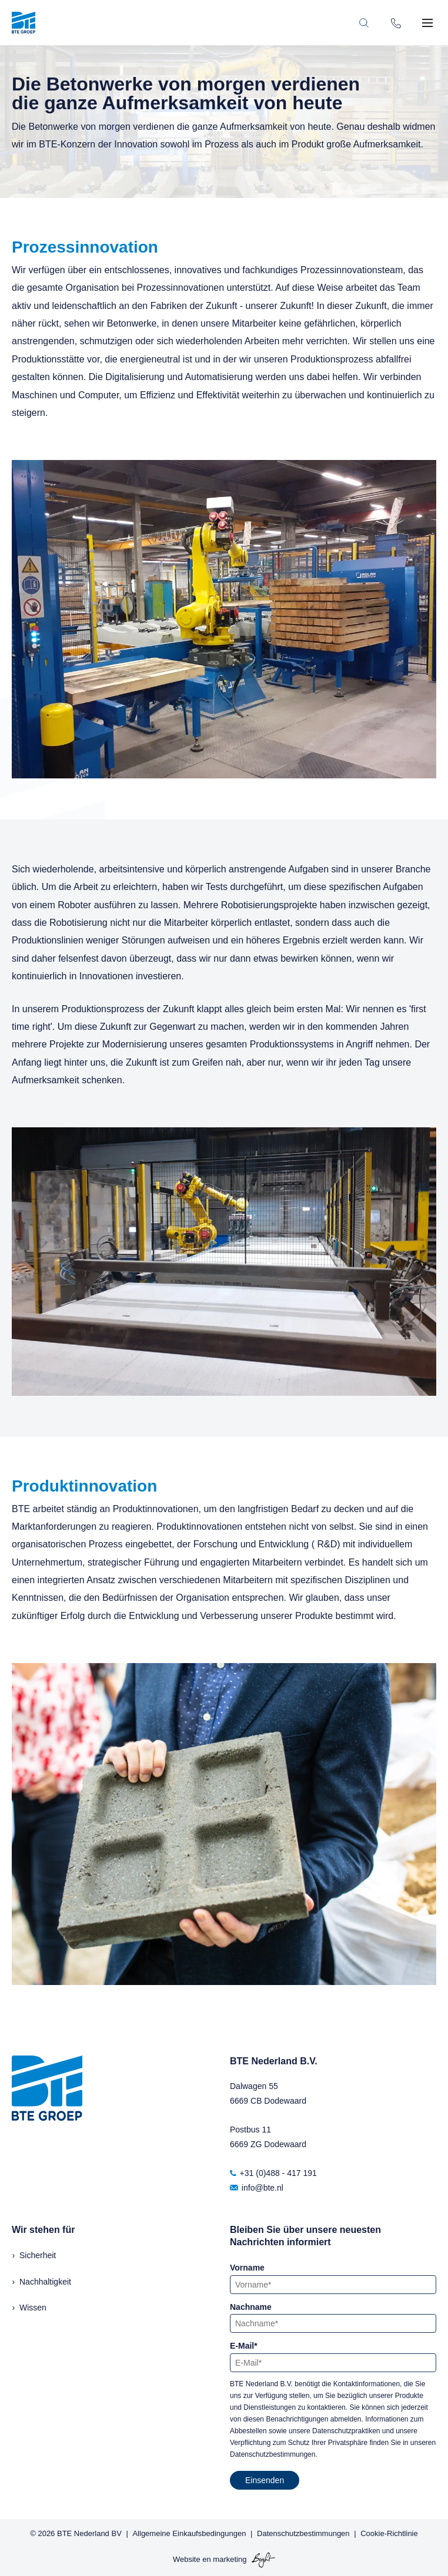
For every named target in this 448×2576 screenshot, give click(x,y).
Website (186, 2559)
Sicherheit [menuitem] (37, 2255)
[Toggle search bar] (364, 23)
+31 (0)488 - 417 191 (273, 2173)
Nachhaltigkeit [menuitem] (45, 2281)
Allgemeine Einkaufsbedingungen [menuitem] (189, 2533)
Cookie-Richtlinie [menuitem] (389, 2533)
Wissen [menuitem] (32, 2307)
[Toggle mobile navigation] (427, 23)
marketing (229, 2559)
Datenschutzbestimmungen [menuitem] (303, 2533)
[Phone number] (396, 22)
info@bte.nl (256, 2187)
